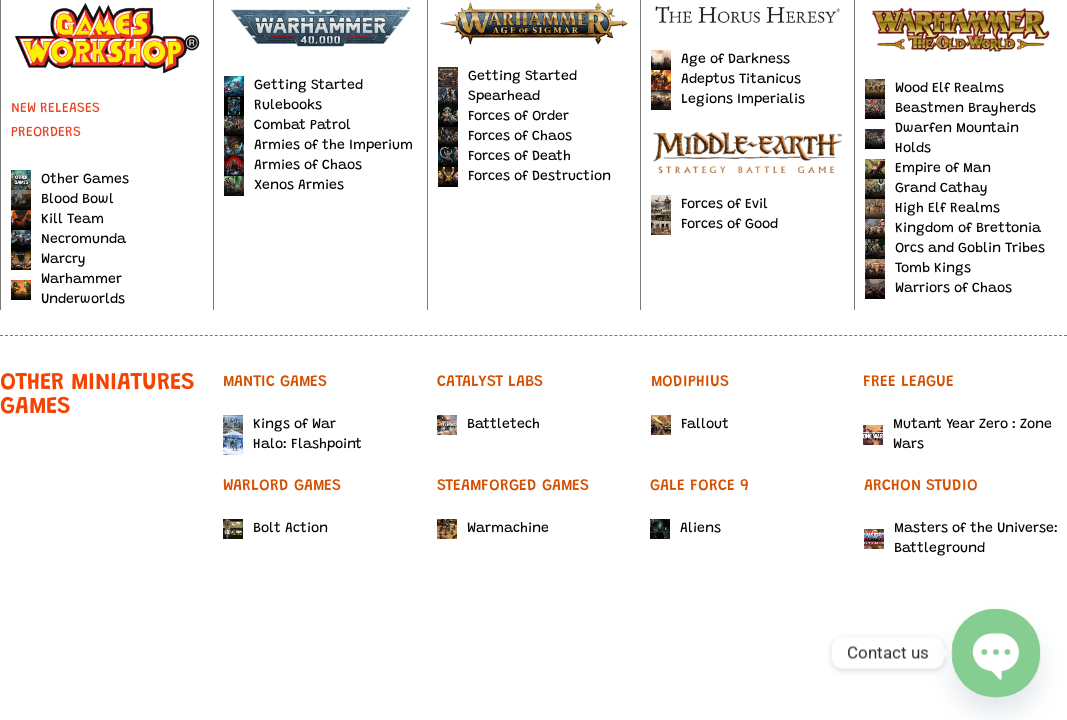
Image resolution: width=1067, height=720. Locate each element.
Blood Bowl (62, 200)
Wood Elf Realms (934, 89)
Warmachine (493, 529)
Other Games (70, 180)
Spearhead (489, 97)
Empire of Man (928, 169)
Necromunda (68, 240)
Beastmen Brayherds (950, 109)
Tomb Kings (918, 269)
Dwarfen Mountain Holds (942, 139)
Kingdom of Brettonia (953, 229)
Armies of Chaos (293, 166)
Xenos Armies (284, 186)
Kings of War (279, 425)
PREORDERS (46, 133)
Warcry (48, 260)
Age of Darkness (720, 60)
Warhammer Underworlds (68, 290)
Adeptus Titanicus (726, 80)
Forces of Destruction (524, 177)
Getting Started (293, 86)
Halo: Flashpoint (292, 445)
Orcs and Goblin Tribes (955, 249)
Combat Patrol (287, 126)
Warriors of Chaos (938, 289)
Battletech (488, 425)
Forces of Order (503, 117)
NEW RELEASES (55, 109)
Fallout (690, 425)
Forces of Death (504, 157)
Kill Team (57, 220)
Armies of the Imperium (318, 146)
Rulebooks (273, 106)
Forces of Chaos (505, 137)
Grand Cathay (926, 189)
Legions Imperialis (728, 100)
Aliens (685, 529)
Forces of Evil (709, 205)
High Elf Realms (932, 209)
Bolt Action (275, 529)
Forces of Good (714, 225)
